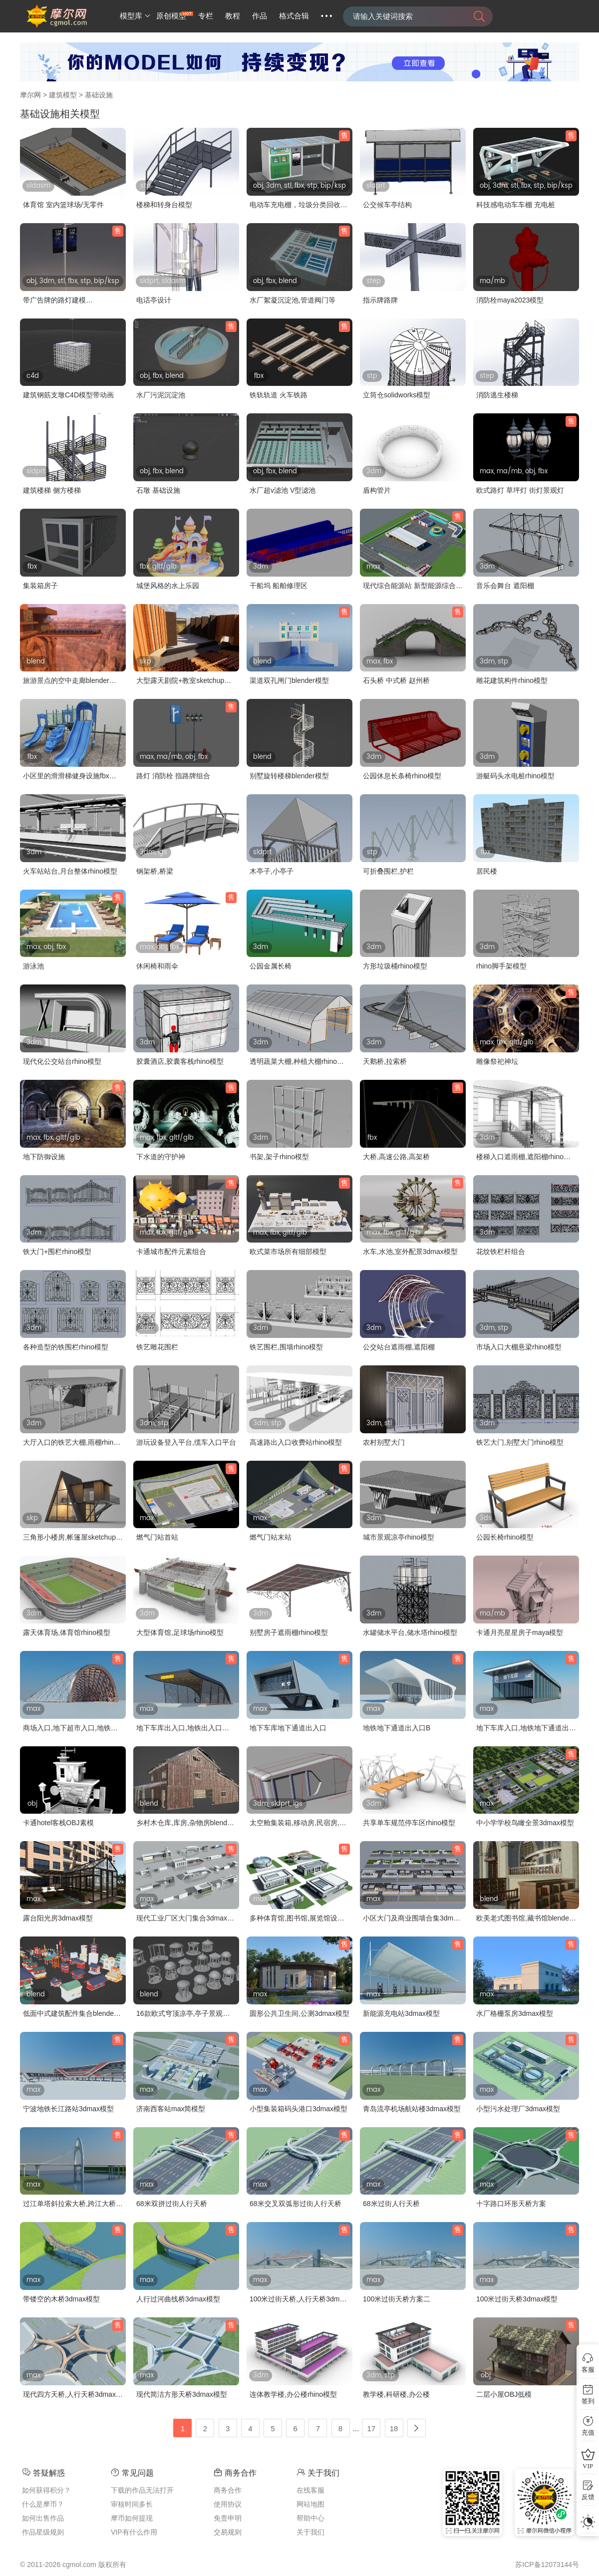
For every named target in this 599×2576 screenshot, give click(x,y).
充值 (588, 2432)
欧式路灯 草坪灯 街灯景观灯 (520, 490)
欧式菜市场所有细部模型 (288, 1252)
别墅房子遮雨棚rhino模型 (289, 1632)
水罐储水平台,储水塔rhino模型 (410, 1632)
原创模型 (171, 16)
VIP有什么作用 (134, 2532)
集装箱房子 (40, 586)
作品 (259, 16)
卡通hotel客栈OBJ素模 (58, 1823)
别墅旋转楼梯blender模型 (289, 776)
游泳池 (33, 966)
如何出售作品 (43, 2518)
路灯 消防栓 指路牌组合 (173, 776)
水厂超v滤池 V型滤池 (282, 490)
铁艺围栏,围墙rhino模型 (286, 1347)
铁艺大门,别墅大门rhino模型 (520, 1442)
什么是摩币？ (43, 2504)
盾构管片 (377, 490)
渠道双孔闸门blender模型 (289, 680)
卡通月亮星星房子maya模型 (519, 1632)
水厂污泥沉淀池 (160, 395)
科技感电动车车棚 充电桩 (515, 205)
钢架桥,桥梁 (154, 871)
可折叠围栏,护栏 (388, 871)
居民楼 (486, 871)
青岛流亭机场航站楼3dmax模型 (412, 2109)
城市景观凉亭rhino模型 (398, 1537)
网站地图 (310, 2504)
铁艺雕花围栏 (157, 1347)
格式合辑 (294, 16)
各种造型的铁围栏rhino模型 (65, 1347)
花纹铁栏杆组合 (500, 1252)
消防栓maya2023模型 (510, 300)
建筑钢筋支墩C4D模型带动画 (68, 395)
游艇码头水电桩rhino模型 (515, 776)
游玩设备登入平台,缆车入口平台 (186, 1442)
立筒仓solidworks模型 (396, 395)
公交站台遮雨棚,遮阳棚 (399, 1347)
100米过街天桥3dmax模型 (517, 2299)
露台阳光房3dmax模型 (58, 1918)
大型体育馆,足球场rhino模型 (180, 1632)
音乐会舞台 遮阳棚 (505, 586)
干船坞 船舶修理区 (278, 586)
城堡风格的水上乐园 (167, 586)
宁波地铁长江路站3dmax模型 (68, 2109)
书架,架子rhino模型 (279, 1157)
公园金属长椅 (271, 966)
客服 (588, 2369)
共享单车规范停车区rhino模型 (409, 1823)
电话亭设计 (153, 300)
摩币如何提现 (132, 2518)
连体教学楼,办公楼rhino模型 (293, 2394)
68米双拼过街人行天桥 (171, 2204)
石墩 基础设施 (158, 490)
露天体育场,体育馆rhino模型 (66, 1632)
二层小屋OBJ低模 (504, 2394)
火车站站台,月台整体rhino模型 (70, 871)
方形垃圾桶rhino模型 (395, 966)
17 (371, 2428)
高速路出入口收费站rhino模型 (296, 1442)
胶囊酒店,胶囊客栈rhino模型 (180, 1061)
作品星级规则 (43, 2532)
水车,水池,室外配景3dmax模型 (410, 1252)
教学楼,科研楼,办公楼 (396, 2394)
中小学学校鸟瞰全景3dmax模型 (525, 1823)
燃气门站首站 (157, 1537)
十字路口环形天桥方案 (511, 2204)
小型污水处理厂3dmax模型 (518, 2109)
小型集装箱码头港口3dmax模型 (298, 2109)
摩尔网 (30, 95)
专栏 (205, 16)
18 (394, 2428)
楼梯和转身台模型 (164, 205)
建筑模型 (63, 95)
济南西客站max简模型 (170, 2109)
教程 (232, 16)
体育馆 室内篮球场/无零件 (63, 205)
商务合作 (228, 2490)
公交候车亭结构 (387, 205)
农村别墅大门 (384, 1442)
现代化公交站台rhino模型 (62, 1061)
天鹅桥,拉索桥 (385, 1061)
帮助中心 (310, 2518)
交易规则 (228, 2532)
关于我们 (310, 2532)
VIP (588, 2466)
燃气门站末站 (271, 1537)
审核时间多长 (132, 2504)
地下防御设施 (44, 1157)
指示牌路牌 (380, 300)
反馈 (588, 2497)
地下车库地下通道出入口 (288, 1728)
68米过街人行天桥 (391, 2204)
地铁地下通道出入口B (396, 1728)
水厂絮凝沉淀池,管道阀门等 (292, 300)
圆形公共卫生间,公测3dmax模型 (299, 2013)
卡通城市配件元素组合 (171, 1252)
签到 (588, 2401)
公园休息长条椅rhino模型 (402, 776)
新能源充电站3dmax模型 (401, 2013)
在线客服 (310, 2490)
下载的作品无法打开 (142, 2490)
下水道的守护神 (160, 1157)
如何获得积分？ (46, 2490)
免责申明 (228, 2518)
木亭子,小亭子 (272, 871)
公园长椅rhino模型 (505, 1537)
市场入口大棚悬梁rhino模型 (519, 1347)
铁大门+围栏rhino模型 (57, 1252)
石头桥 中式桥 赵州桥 (396, 680)
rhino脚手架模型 (501, 966)
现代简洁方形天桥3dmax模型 (181, 2394)
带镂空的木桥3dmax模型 (61, 2299)
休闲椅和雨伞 (157, 966)
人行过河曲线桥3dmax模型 (178, 2299)
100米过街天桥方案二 (396, 2299)
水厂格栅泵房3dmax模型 (514, 2013)
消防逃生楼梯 (497, 395)
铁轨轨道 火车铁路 (278, 395)
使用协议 (228, 2504)
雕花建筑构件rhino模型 (512, 680)
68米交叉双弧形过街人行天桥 (295, 2204)
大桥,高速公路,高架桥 (396, 1157)
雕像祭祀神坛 (497, 1061)
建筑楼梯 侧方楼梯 (52, 490)
